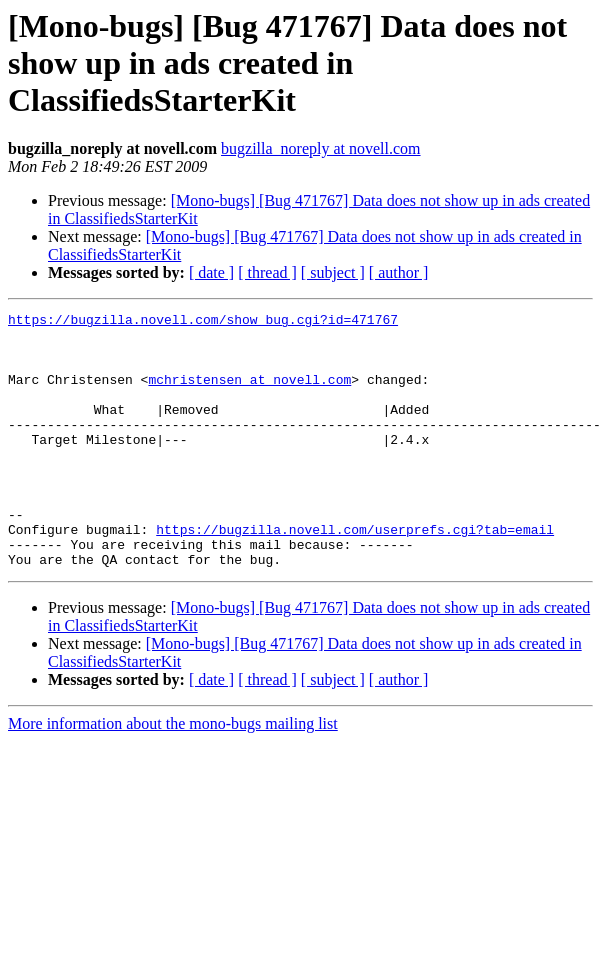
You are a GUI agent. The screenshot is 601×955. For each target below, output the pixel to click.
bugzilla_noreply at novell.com (321, 148)
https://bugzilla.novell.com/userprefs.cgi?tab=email (355, 574)
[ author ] (399, 272)
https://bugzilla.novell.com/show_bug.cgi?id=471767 (203, 322)
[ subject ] (333, 272)
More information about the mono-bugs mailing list (173, 774)
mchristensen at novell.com (249, 394)
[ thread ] (267, 272)
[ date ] (211, 272)
